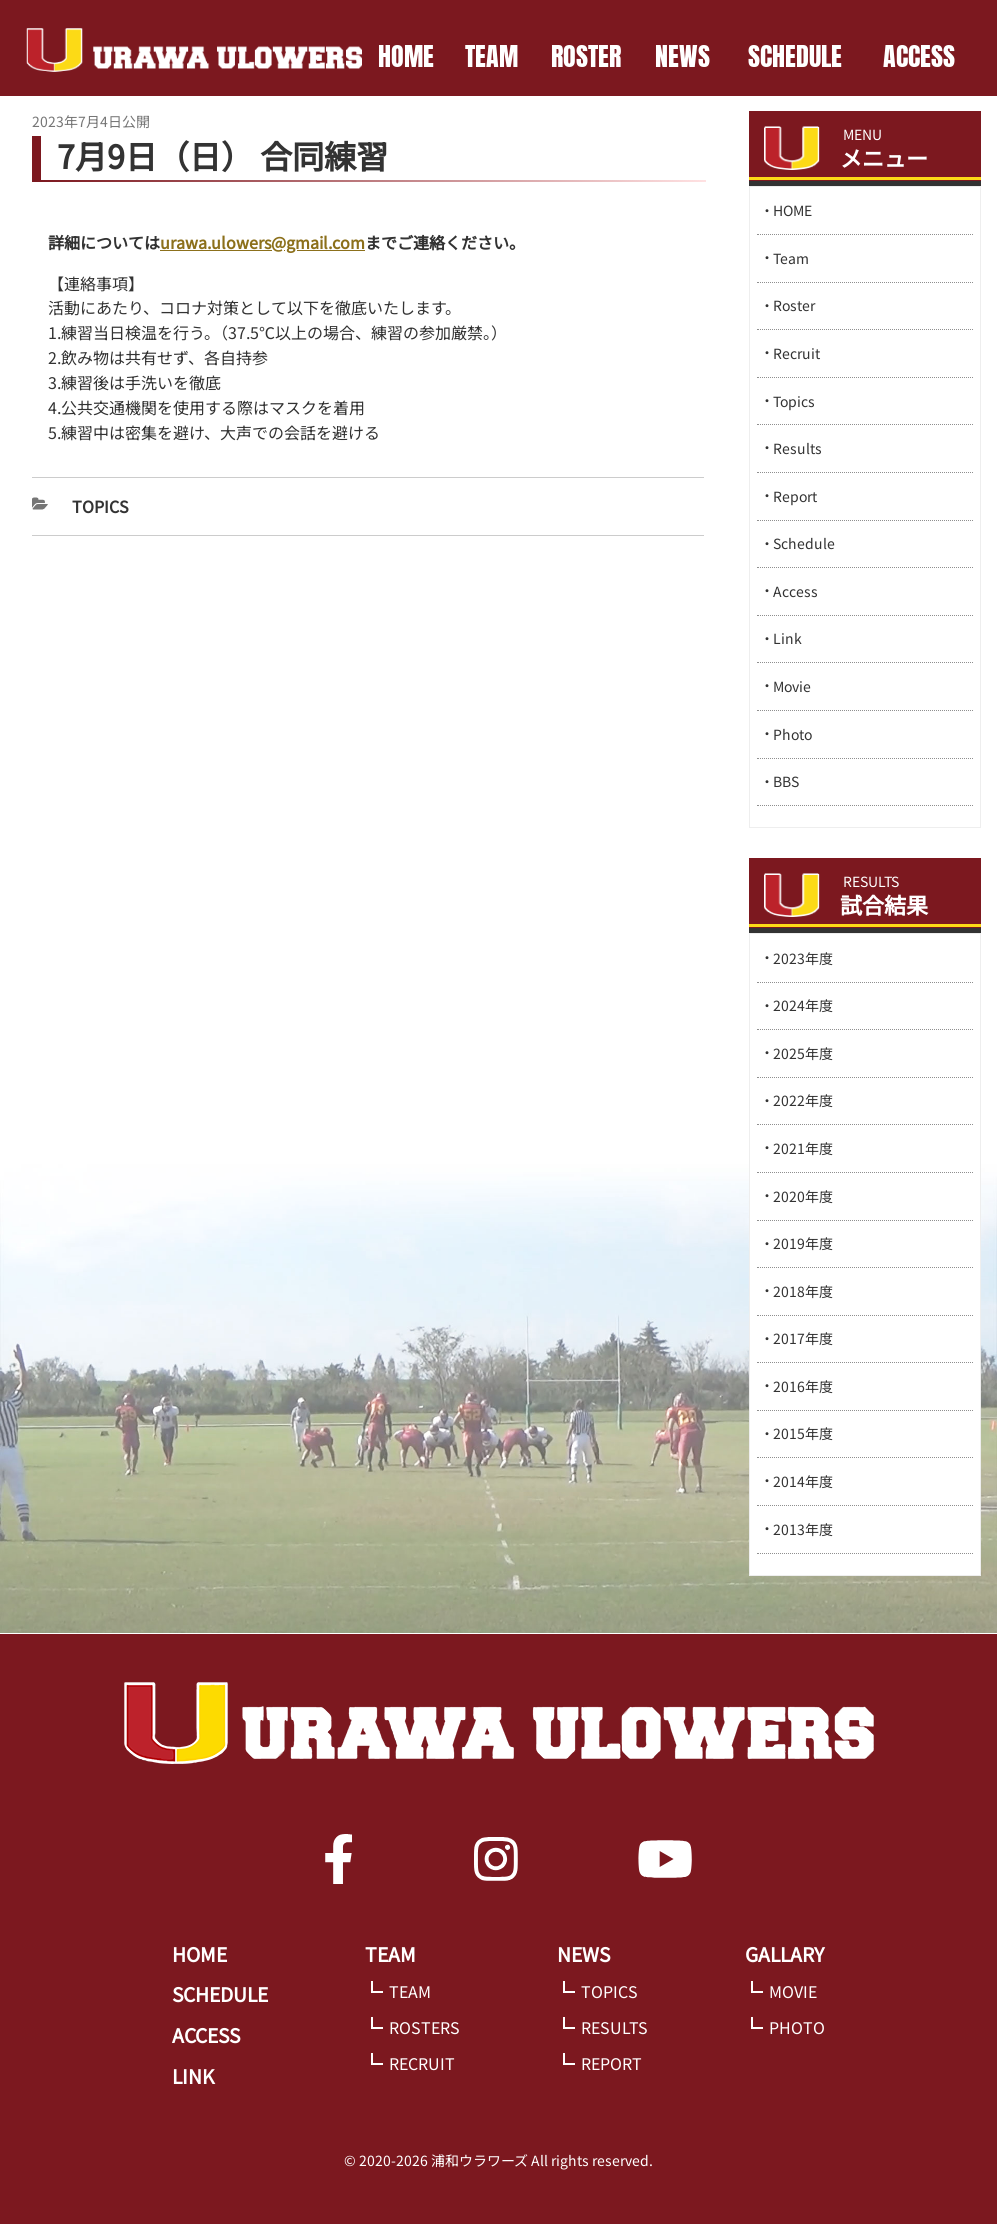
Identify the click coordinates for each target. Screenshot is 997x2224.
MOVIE (793, 1991)
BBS (786, 781)
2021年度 (803, 1148)
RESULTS (614, 2027)
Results (797, 448)
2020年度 (803, 1196)
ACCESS (919, 56)
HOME (406, 56)
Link (787, 638)
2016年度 (803, 1386)
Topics (100, 506)
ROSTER (586, 56)
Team (791, 258)
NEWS (682, 56)
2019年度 (803, 1243)
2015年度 (803, 1433)
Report (795, 496)
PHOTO (797, 2027)
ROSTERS (424, 2027)
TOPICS (609, 1991)
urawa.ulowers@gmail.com (262, 242)
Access (795, 591)
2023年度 (803, 958)
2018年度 (803, 1291)
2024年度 (803, 1005)
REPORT (611, 2063)
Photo (792, 734)
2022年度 (803, 1100)
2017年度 (803, 1338)
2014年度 (803, 1481)
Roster (794, 305)
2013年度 (803, 1529)
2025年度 (803, 1053)
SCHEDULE (795, 56)
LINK (193, 2076)
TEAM (491, 56)
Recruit (796, 353)
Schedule (804, 543)
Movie (792, 686)
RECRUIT (422, 2063)
